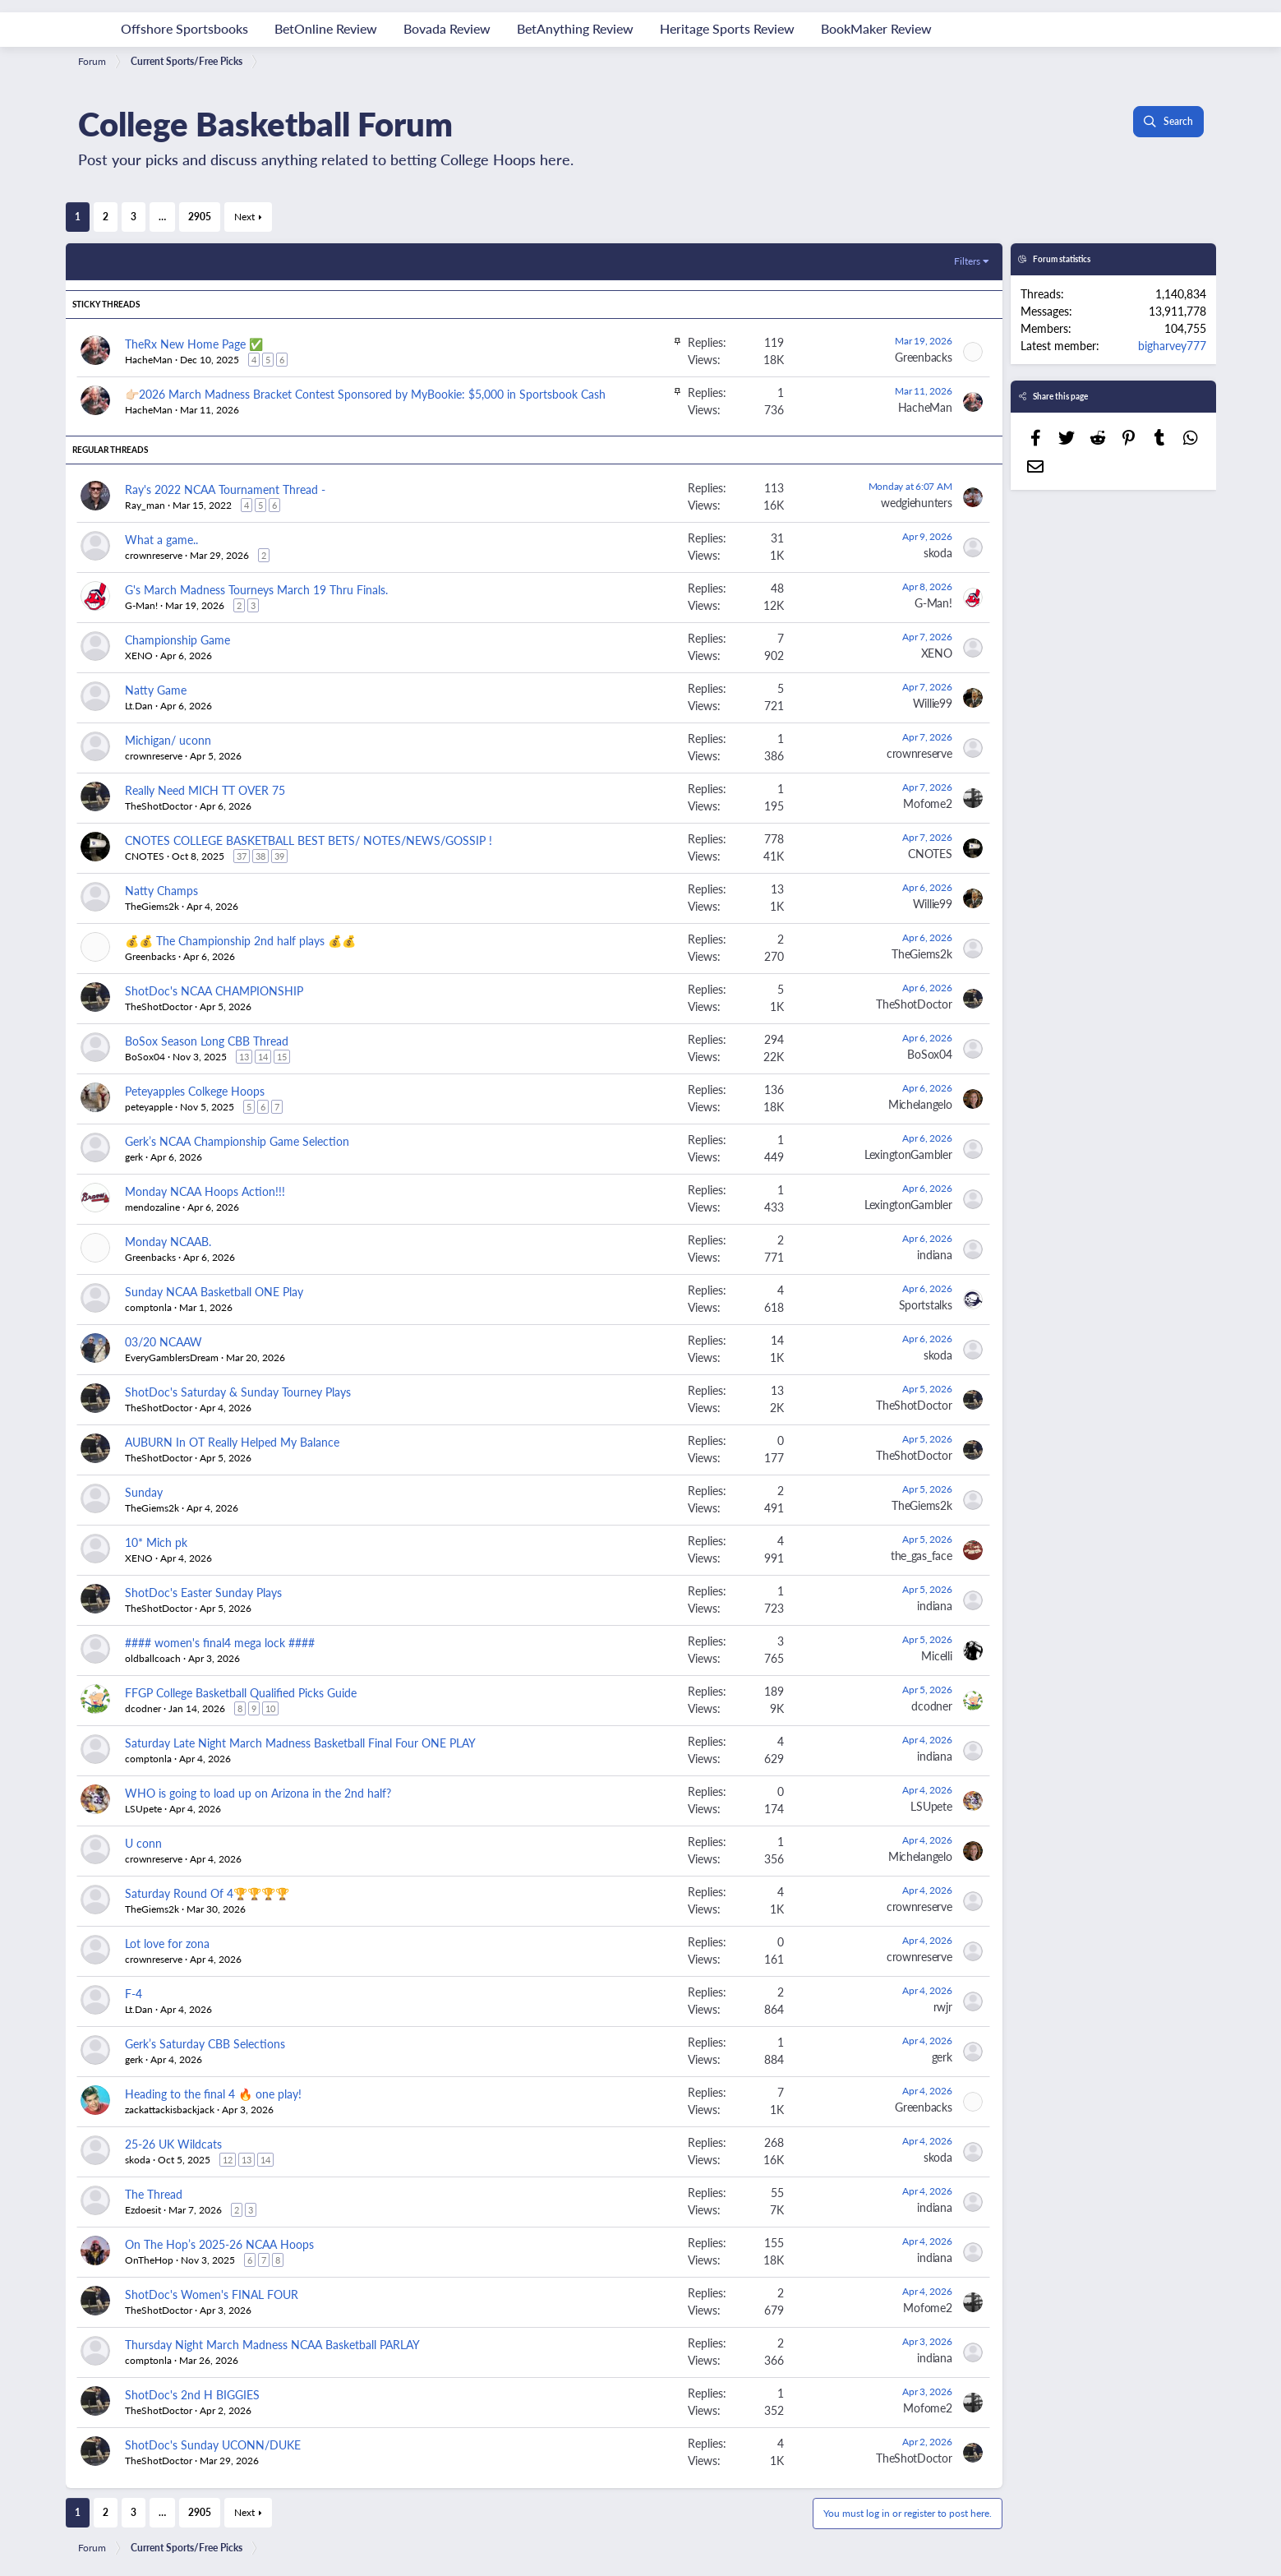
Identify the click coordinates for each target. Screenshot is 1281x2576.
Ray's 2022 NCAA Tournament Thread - (225, 489)
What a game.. (161, 539)
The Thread (153, 2194)
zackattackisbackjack (169, 2110)
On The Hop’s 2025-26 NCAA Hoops (219, 2244)
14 (263, 1056)
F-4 (133, 1993)
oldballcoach (153, 1658)
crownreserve (153, 555)
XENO (139, 655)
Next (244, 217)
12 (228, 2160)
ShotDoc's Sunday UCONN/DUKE (213, 2444)
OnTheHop (149, 2260)
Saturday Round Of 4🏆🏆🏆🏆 (207, 1893)
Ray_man (145, 505)
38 (260, 856)
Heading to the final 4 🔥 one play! (213, 2093)
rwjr (942, 2006)
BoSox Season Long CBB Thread (206, 1040)
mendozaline (152, 1207)
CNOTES (144, 856)
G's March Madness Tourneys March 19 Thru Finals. (256, 589)
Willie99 (932, 703)
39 (279, 856)
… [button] (162, 217)
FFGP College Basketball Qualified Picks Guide (241, 1692)
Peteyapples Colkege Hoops (195, 1091)
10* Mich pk (156, 1542)
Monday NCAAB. (168, 1241)
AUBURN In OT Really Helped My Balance (232, 1441)
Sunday (144, 1492)
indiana (934, 1254)
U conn (143, 1843)
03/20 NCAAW (163, 1341)
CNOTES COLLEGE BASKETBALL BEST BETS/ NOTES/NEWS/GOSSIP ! (308, 840)
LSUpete (143, 1809)
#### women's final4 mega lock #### (220, 1642)
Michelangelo (920, 1104)
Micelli (936, 1655)
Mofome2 (927, 803)
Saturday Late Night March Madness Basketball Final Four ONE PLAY (300, 1742)
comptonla (148, 1307)
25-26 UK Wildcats (173, 2143)
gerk (134, 1157)
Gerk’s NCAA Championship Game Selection (237, 1141)
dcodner (143, 1708)
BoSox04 (145, 1057)
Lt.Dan (139, 706)
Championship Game (177, 639)
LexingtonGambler (908, 1154)
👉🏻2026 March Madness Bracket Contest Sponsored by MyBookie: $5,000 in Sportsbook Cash (365, 393)
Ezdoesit (143, 2210)
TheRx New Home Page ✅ (194, 343)
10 (270, 1708)
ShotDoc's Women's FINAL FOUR (211, 2294)
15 (282, 1056)
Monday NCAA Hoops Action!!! (205, 1191)
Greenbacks (923, 357)
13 (244, 1056)
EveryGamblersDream (172, 1357)
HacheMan (925, 407)
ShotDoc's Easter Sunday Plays (203, 1592)
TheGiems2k (152, 906)
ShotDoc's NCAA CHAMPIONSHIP (214, 990)
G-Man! (141, 605)
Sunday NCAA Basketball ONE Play (214, 1291)
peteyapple (149, 1107)
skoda (938, 552)
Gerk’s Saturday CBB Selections (205, 2043)
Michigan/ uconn (168, 740)
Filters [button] (967, 261)
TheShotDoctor (158, 806)
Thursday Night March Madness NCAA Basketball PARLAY (272, 2344)
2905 (199, 217)
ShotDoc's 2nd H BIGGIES (192, 2394)
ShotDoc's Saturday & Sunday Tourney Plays (238, 1391)
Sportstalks (925, 1304)
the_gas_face (921, 1555)
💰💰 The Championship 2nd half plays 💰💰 (240, 940)
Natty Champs (161, 890)
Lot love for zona (167, 1943)
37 (242, 856)
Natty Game (156, 689)
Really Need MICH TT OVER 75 (205, 790)
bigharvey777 (1172, 345)
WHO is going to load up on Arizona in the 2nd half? (258, 1792)
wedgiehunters (916, 502)
